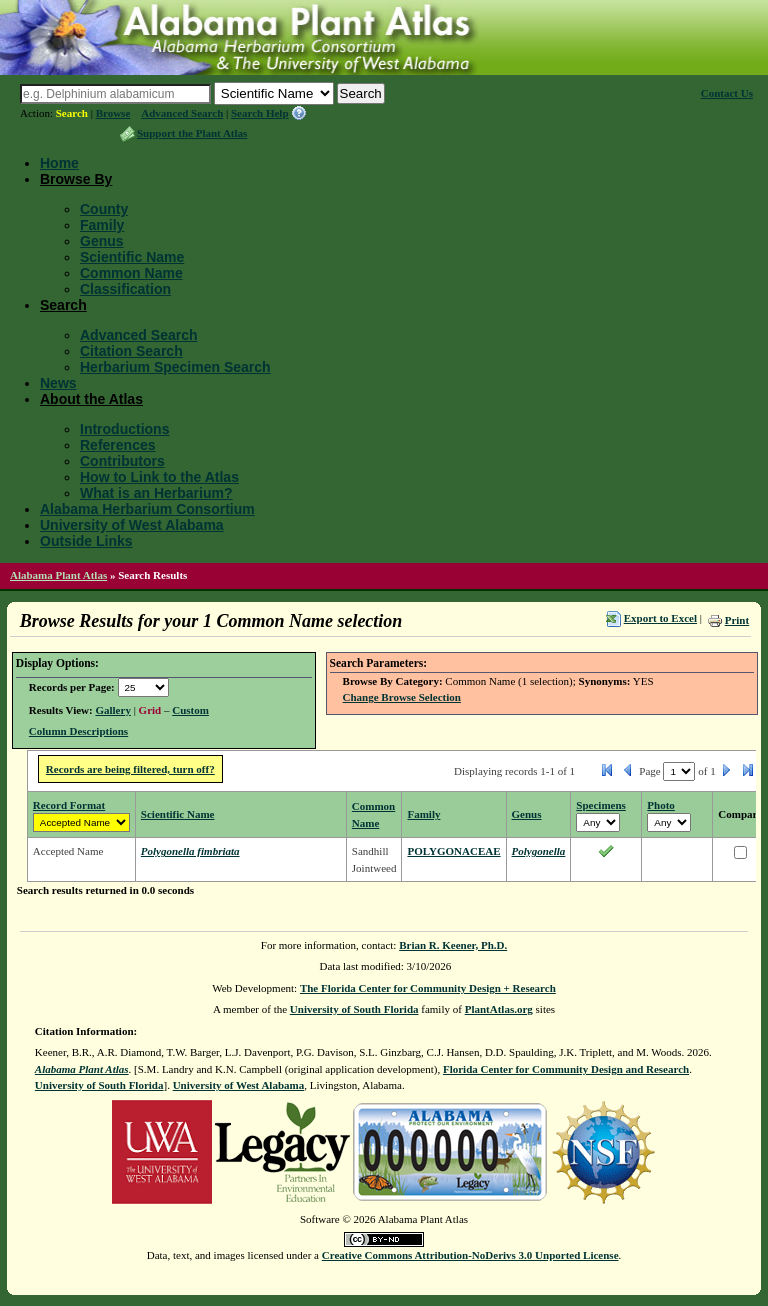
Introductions (124, 429)
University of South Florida (354, 1009)
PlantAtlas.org (499, 1009)
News (58, 383)
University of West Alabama (132, 525)
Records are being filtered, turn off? (130, 769)
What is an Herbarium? (156, 493)
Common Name (131, 273)
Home (59, 163)
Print (737, 620)
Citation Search (131, 351)
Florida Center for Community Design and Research (566, 1069)
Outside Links (86, 541)
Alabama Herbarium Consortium (147, 509)
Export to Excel (660, 618)
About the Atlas (91, 399)
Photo (661, 805)
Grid (150, 710)
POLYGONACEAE (453, 851)
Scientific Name (132, 257)
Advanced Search (182, 113)
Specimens (601, 805)
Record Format (69, 805)
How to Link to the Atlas (159, 477)
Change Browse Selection (402, 697)
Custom (190, 710)
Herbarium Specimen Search (175, 367)
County (104, 209)
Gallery (112, 710)
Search (72, 113)
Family (102, 225)
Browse (113, 113)
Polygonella (539, 851)
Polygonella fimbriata (190, 851)
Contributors (122, 461)
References (118, 445)
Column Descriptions (78, 731)
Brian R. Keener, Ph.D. (453, 945)
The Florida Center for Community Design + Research (428, 988)
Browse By (76, 179)
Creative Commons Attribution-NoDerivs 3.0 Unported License (470, 1255)
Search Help (260, 113)
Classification (125, 289)
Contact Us (727, 93)
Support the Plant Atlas (192, 133)
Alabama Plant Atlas (58, 575)
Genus (102, 241)
